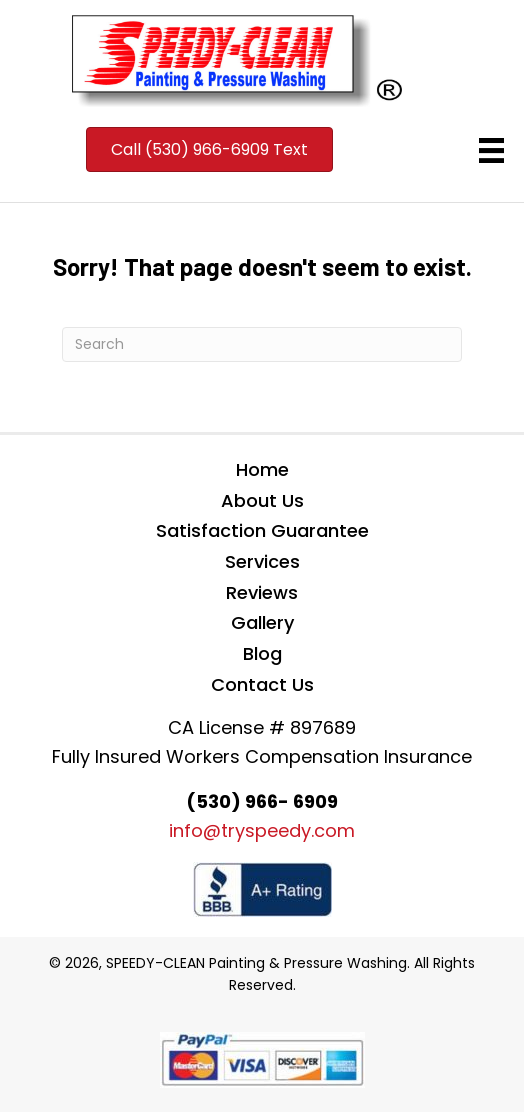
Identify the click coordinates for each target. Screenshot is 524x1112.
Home (262, 469)
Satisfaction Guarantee (262, 530)
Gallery (262, 622)
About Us (262, 500)
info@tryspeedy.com (262, 830)
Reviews (262, 592)
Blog (262, 653)
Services (262, 561)
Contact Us (262, 684)
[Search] (262, 344)
